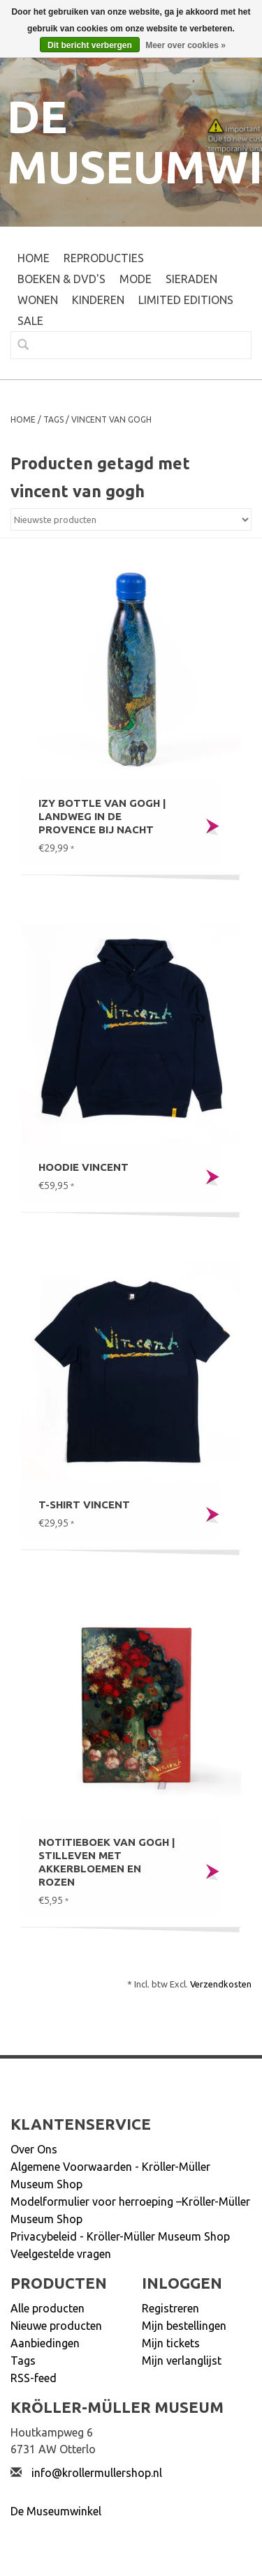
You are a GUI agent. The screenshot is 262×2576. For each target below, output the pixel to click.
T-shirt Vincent (84, 1504)
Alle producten (47, 2308)
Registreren (170, 2308)
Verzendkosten (221, 1984)
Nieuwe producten (56, 2325)
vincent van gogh (111, 419)
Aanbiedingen (45, 2343)
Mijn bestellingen (184, 2325)
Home (33, 258)
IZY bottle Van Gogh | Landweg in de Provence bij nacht (102, 816)
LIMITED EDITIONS (185, 300)
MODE (135, 279)
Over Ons (33, 2149)
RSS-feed (33, 2378)
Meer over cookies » (185, 45)
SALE (30, 321)
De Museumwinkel (55, 2511)
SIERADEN (191, 279)
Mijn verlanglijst (181, 2360)
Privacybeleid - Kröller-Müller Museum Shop (120, 2236)
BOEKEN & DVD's (61, 279)
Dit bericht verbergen (90, 45)
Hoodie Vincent (83, 1167)
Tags (53, 419)
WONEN (37, 300)
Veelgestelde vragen (60, 2254)
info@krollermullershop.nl (96, 2473)
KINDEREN (98, 300)
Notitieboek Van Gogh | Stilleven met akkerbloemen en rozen (106, 1862)
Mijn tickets (171, 2343)
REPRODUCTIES (104, 258)
